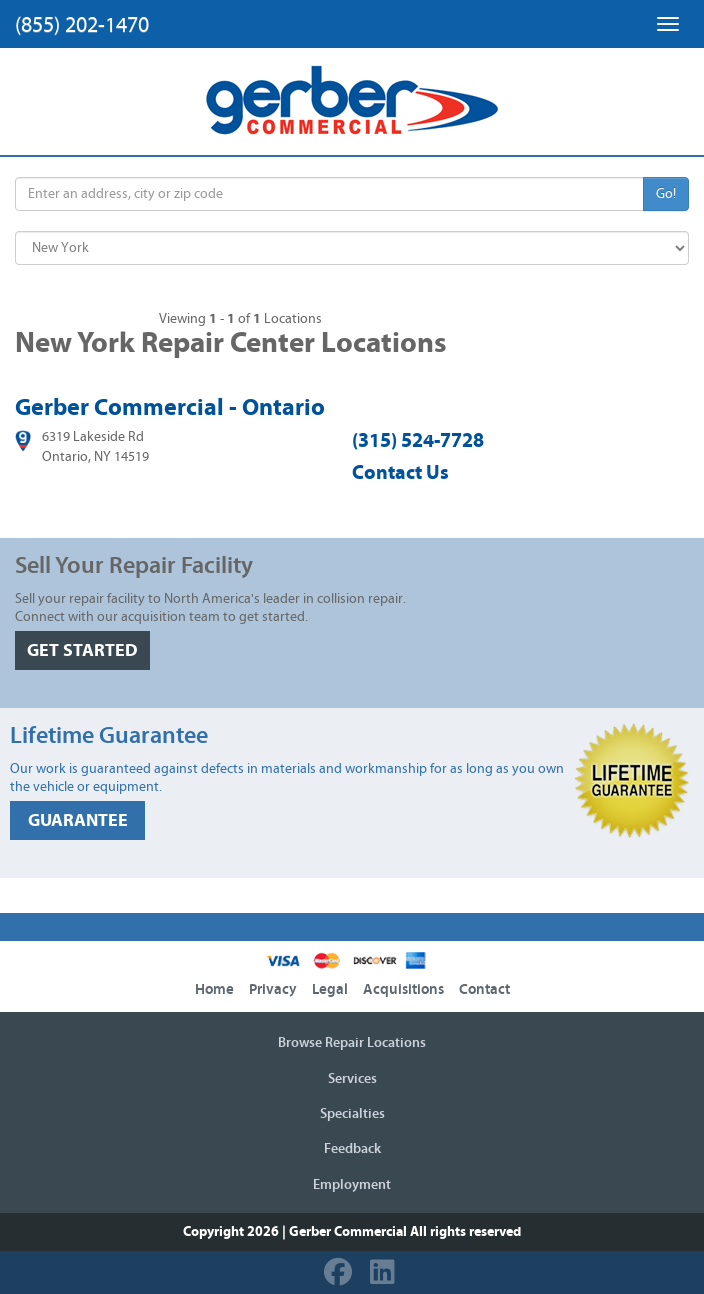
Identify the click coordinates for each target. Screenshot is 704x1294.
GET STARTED (82, 650)
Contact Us (400, 472)
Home (214, 989)
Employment (352, 1185)
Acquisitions (403, 989)
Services (352, 1079)
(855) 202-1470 (82, 25)
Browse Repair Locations (352, 1043)
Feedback (352, 1149)
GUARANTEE (78, 820)
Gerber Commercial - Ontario (170, 407)
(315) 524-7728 (418, 440)
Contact (484, 989)
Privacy (273, 989)
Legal (330, 989)
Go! (666, 194)
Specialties (352, 1114)
